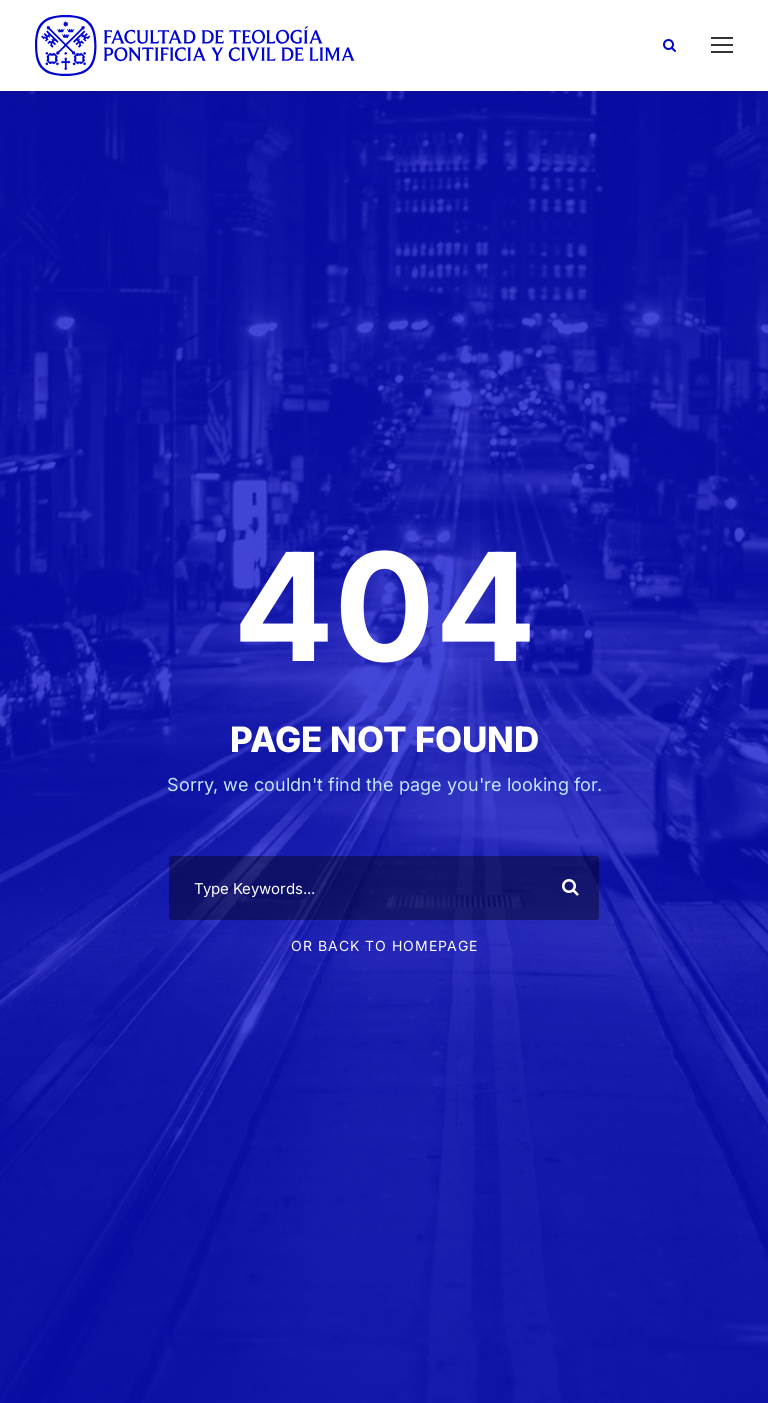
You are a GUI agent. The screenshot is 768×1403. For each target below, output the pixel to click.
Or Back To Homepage (384, 945)
